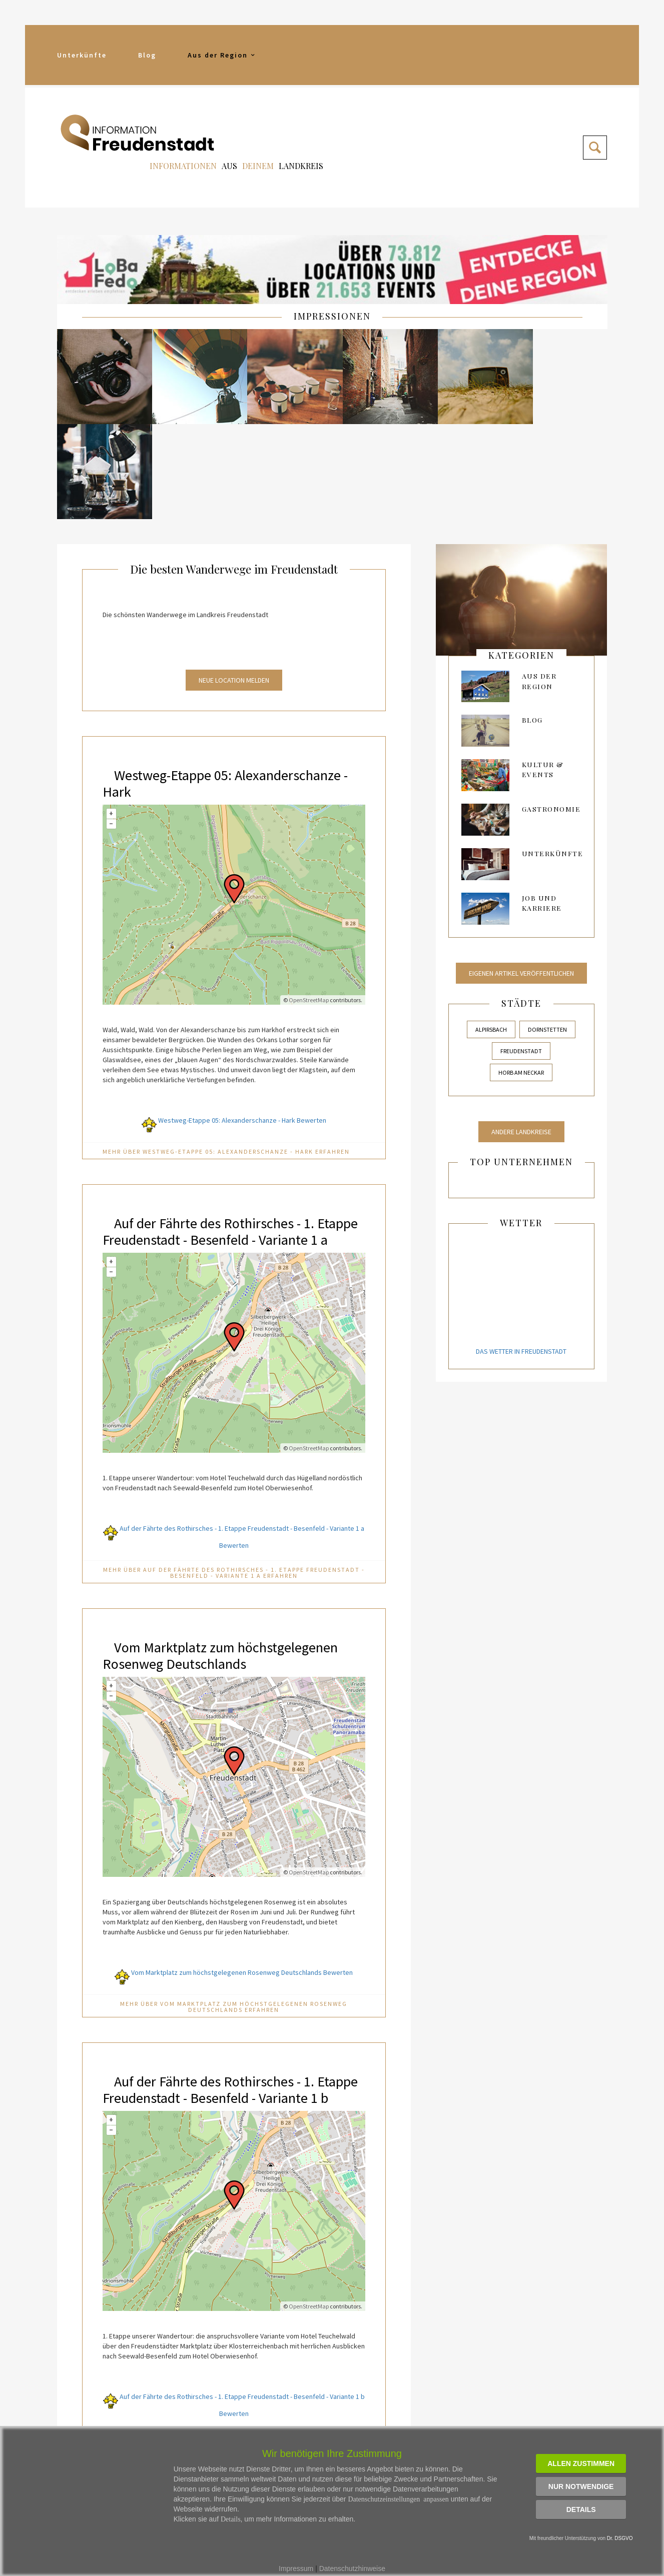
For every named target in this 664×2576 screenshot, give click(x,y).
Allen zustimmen (580, 2463)
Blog (147, 55)
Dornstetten (547, 930)
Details (581, 2509)
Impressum (296, 2568)
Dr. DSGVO (620, 2538)
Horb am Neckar (521, 974)
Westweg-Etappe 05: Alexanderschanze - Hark (231, 684)
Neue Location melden (234, 581)
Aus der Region (222, 55)
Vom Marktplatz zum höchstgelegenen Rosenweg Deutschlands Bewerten (234, 1890)
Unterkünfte (82, 55)
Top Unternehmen (521, 1063)
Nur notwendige (581, 2486)
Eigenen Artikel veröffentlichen (521, 874)
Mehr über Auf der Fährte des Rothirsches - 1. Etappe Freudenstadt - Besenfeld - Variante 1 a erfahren (234, 1490)
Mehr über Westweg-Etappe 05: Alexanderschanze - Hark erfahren (226, 1053)
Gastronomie (552, 710)
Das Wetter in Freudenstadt (521, 1252)
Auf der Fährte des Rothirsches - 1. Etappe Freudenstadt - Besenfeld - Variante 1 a (215, 1141)
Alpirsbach (491, 930)
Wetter (521, 1124)
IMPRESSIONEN (332, 316)
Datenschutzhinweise (352, 2568)
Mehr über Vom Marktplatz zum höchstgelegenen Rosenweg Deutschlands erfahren (233, 1924)
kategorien (521, 557)
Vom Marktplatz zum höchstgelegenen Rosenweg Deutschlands (228, 1573)
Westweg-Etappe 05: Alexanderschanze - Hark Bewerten (234, 1021)
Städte (521, 904)
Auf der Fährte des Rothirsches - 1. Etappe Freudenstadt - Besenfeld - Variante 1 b (215, 2015)
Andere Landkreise (521, 1033)
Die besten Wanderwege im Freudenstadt (234, 470)
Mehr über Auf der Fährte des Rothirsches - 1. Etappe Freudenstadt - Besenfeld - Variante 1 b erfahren (234, 2375)
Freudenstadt (521, 952)
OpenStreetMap (309, 901)
